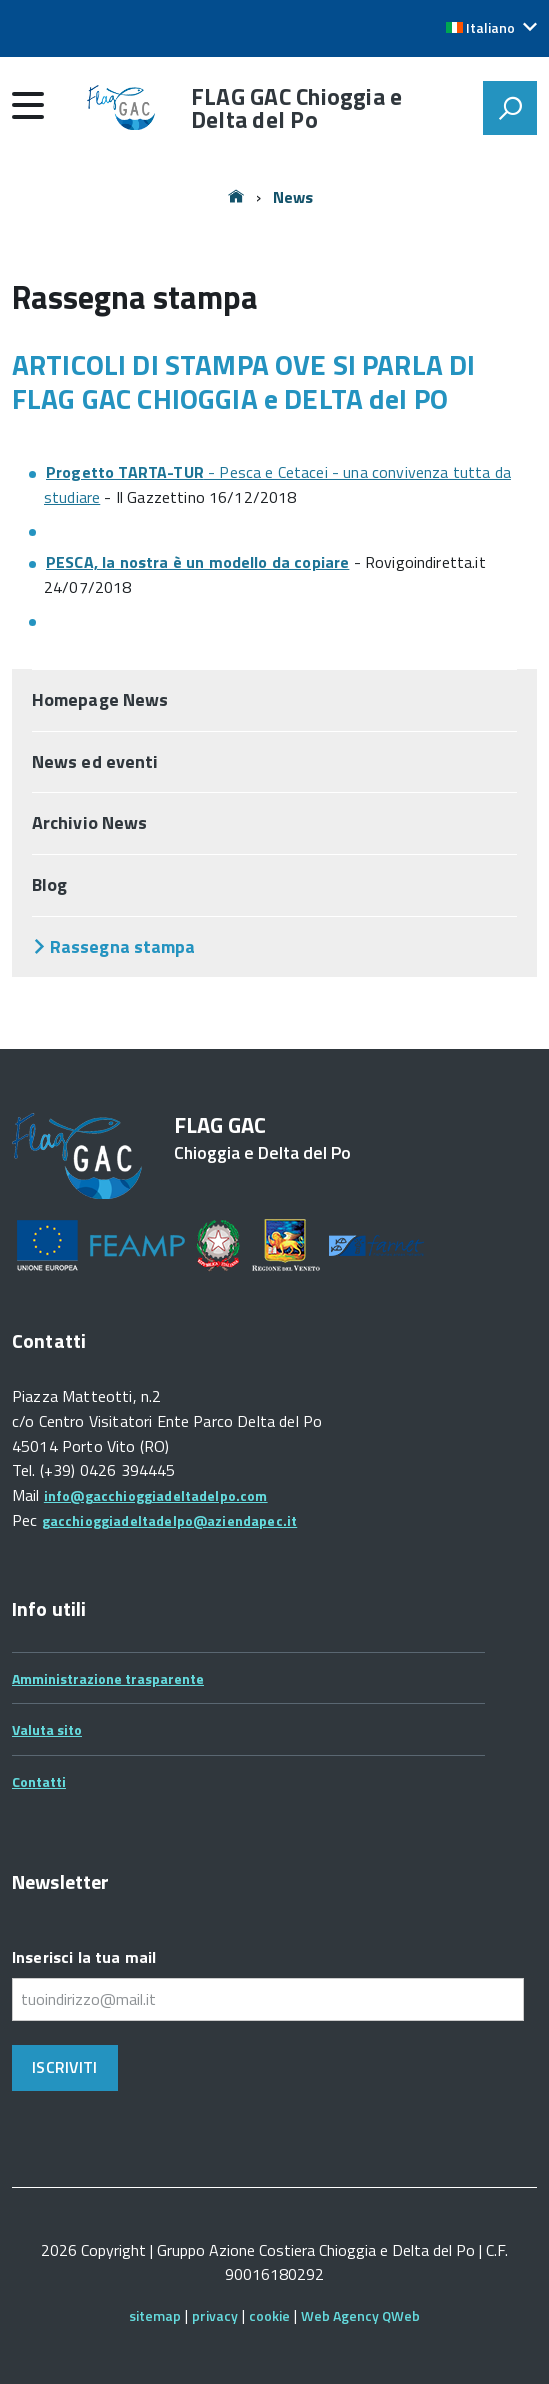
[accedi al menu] (28, 105)
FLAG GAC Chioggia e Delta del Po (296, 108)
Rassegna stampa (122, 946)
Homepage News (100, 699)
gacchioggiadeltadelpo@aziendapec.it (170, 1520)
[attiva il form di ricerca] (510, 108)
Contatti (39, 1781)
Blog (49, 884)
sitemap (155, 2315)
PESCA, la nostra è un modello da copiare (197, 562)
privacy (215, 2315)
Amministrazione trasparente (108, 1678)
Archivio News (89, 822)
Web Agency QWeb (360, 2315)
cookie (269, 2315)
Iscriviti (64, 2067)
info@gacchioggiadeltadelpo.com (156, 1495)
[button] (491, 28)
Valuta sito (47, 1729)
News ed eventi (95, 761)
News (293, 197)
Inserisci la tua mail (84, 1957)
